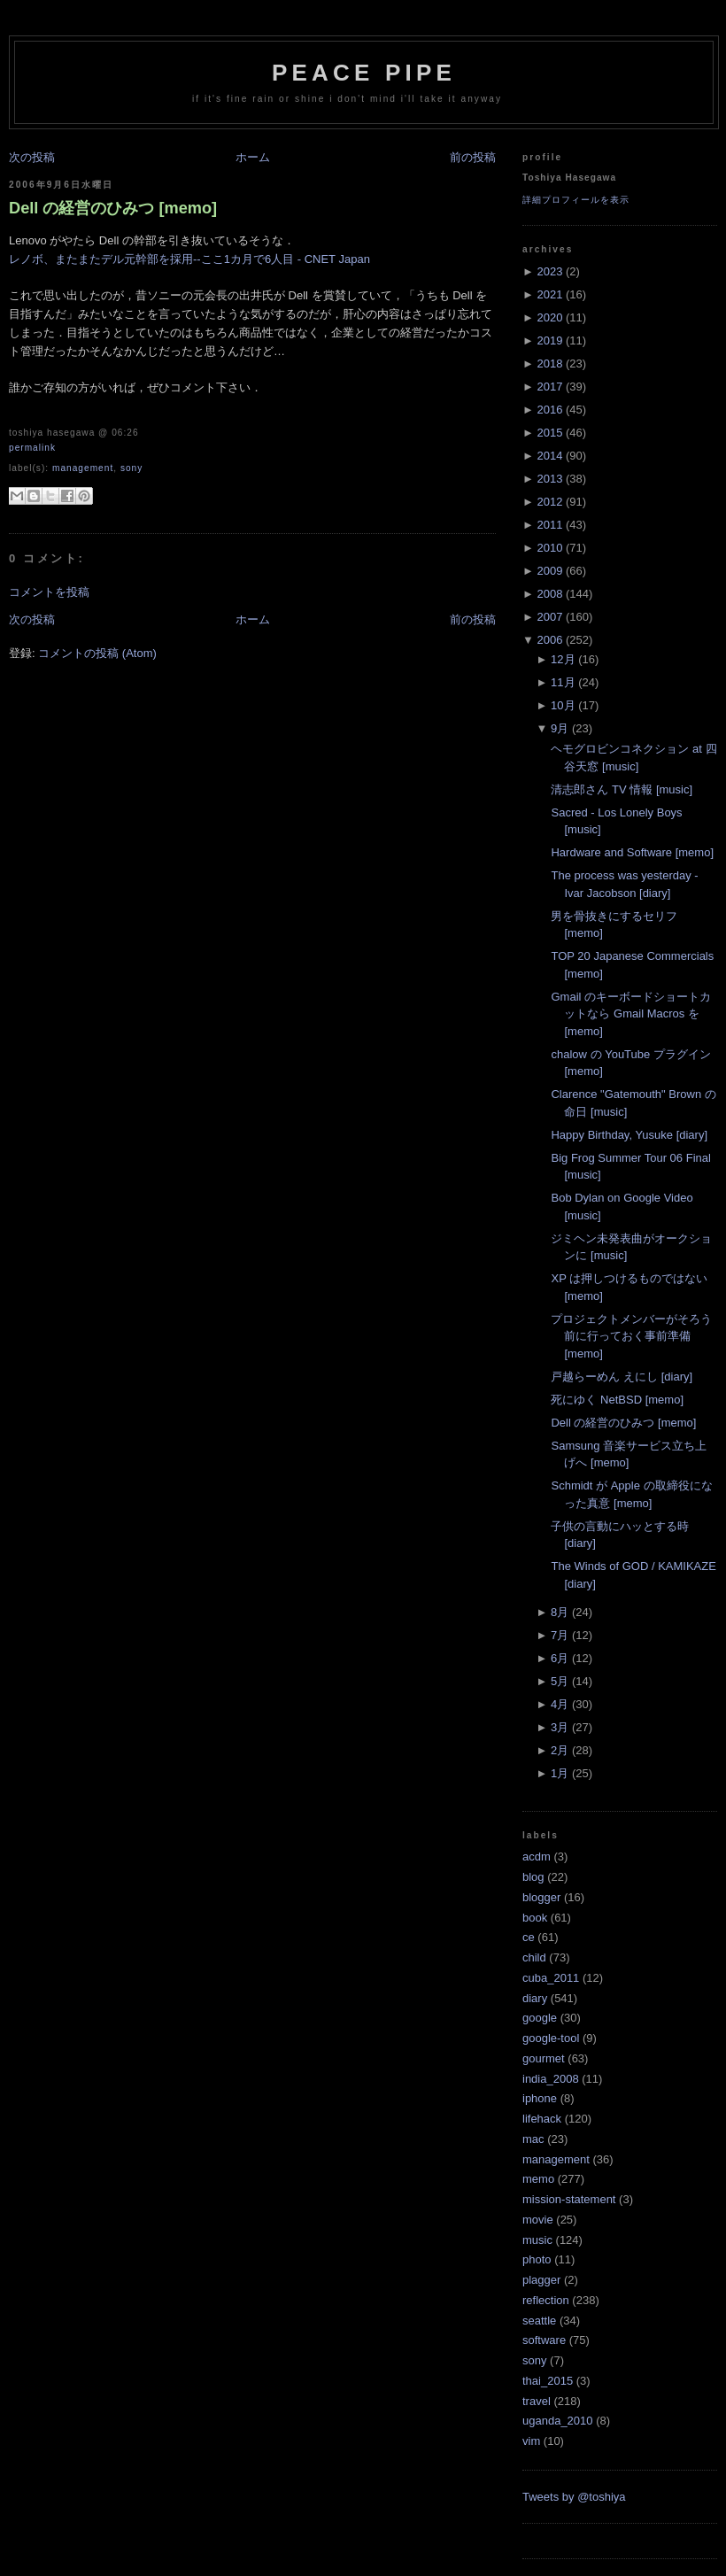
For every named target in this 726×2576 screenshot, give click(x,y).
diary (534, 1998)
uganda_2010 (557, 2420)
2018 (549, 363)
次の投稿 (32, 157)
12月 (563, 659)
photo (537, 2259)
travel (536, 2401)
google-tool (550, 2038)
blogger (541, 1897)
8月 (559, 1612)
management (82, 468)
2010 (549, 547)
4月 (559, 1704)
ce (528, 1937)
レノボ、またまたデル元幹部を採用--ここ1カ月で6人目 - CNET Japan (189, 259)
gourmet (543, 2058)
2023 (549, 271)
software (544, 2340)
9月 (559, 728)
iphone (539, 2098)
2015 (549, 432)
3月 (559, 1727)
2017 (549, 386)
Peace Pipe (364, 72)
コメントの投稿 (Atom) (97, 653)
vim (531, 2441)
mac (533, 2139)
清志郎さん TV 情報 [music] (621, 789)
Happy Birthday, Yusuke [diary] (629, 1134)
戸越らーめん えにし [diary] (621, 1376)
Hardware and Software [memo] (632, 852)
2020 (549, 317)
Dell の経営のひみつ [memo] (113, 208)
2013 (549, 478)
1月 (559, 1773)
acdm (536, 1856)
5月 (559, 1681)
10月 (563, 705)
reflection (545, 2300)
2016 (549, 409)
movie (537, 2219)
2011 (549, 524)
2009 (549, 570)
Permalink (32, 448)
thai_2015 (547, 2380)
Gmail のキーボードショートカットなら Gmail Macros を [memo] (631, 1014)
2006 (549, 639)
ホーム (253, 157)
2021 (549, 294)
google (539, 2017)
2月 (559, 1750)
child (534, 1957)
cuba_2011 (550, 1977)
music (537, 2240)
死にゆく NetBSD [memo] (617, 1399)
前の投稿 (473, 157)
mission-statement (568, 2199)
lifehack (541, 2118)
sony (131, 468)
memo (538, 2178)
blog (533, 1877)
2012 (549, 501)
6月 (559, 1658)
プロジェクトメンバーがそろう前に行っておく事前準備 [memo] (631, 1336)
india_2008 (550, 2078)
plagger (541, 2279)
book (534, 1917)
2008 (549, 593)
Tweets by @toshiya (574, 2496)
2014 (549, 455)
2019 (549, 340)
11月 (563, 682)
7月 (559, 1635)
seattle (539, 2320)
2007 (549, 616)
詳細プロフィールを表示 (575, 200)
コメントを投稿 (49, 592)
